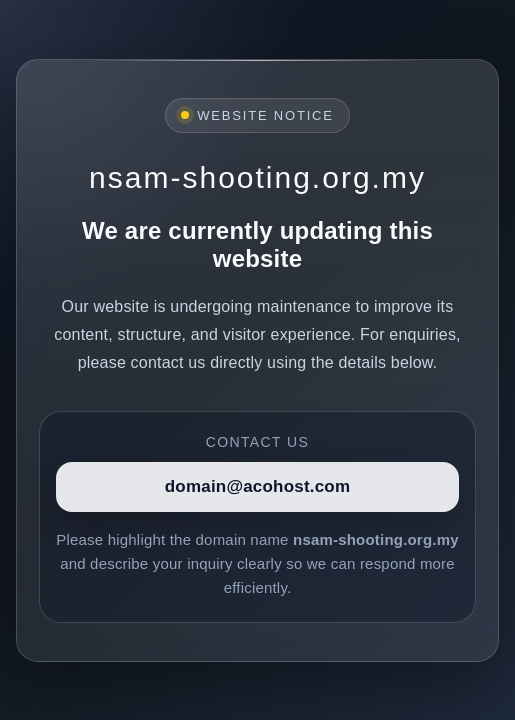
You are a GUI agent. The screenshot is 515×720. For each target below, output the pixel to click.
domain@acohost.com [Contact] (257, 486)
